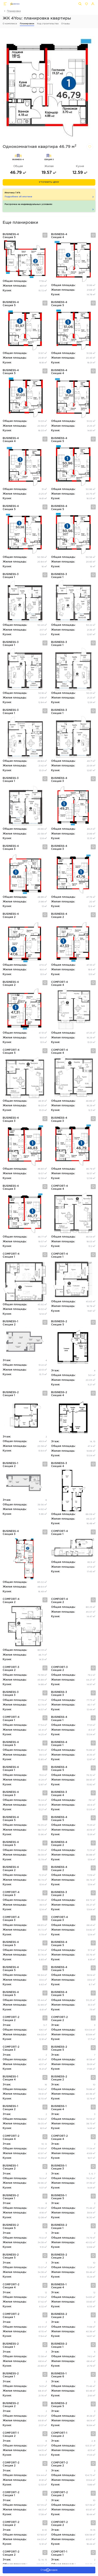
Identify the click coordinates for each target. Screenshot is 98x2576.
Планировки (14, 11)
